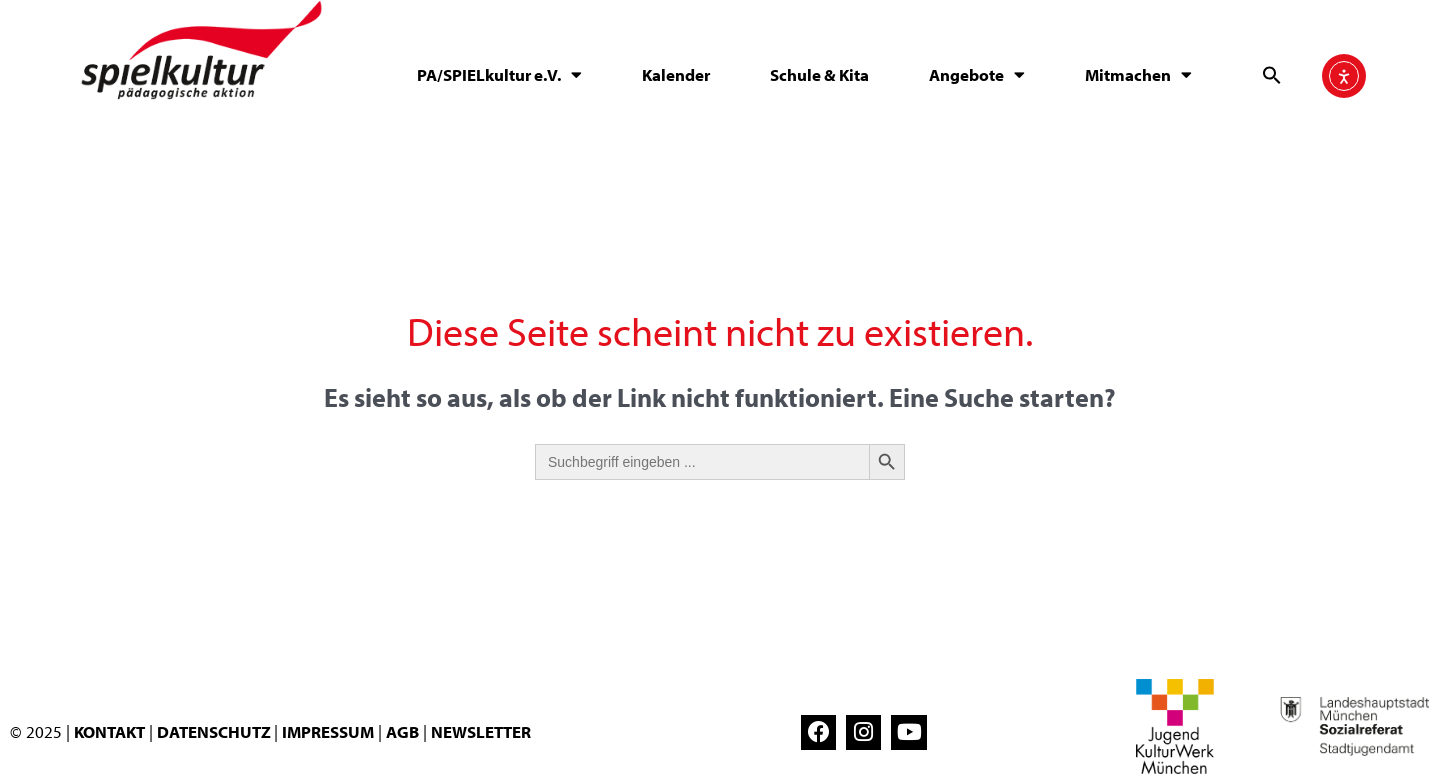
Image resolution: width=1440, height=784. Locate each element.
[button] (1272, 75)
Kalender (676, 74)
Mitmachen (1138, 74)
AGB (402, 731)
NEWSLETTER (481, 731)
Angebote (977, 74)
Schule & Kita (819, 74)
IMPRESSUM (328, 731)
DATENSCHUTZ (215, 731)
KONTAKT (109, 731)
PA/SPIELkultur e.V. (499, 74)
